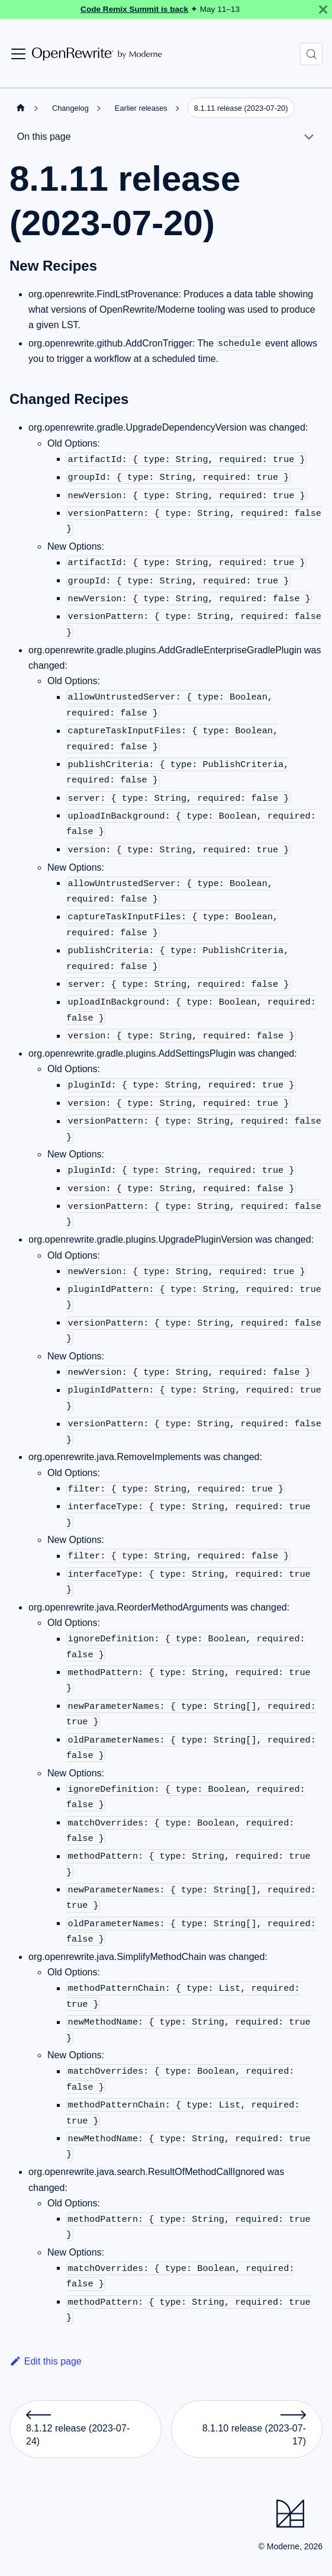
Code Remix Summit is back (134, 9)
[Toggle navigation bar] (18, 54)
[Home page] (20, 107)
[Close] (323, 9)
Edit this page (45, 2361)
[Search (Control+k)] (311, 54)
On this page (44, 136)
